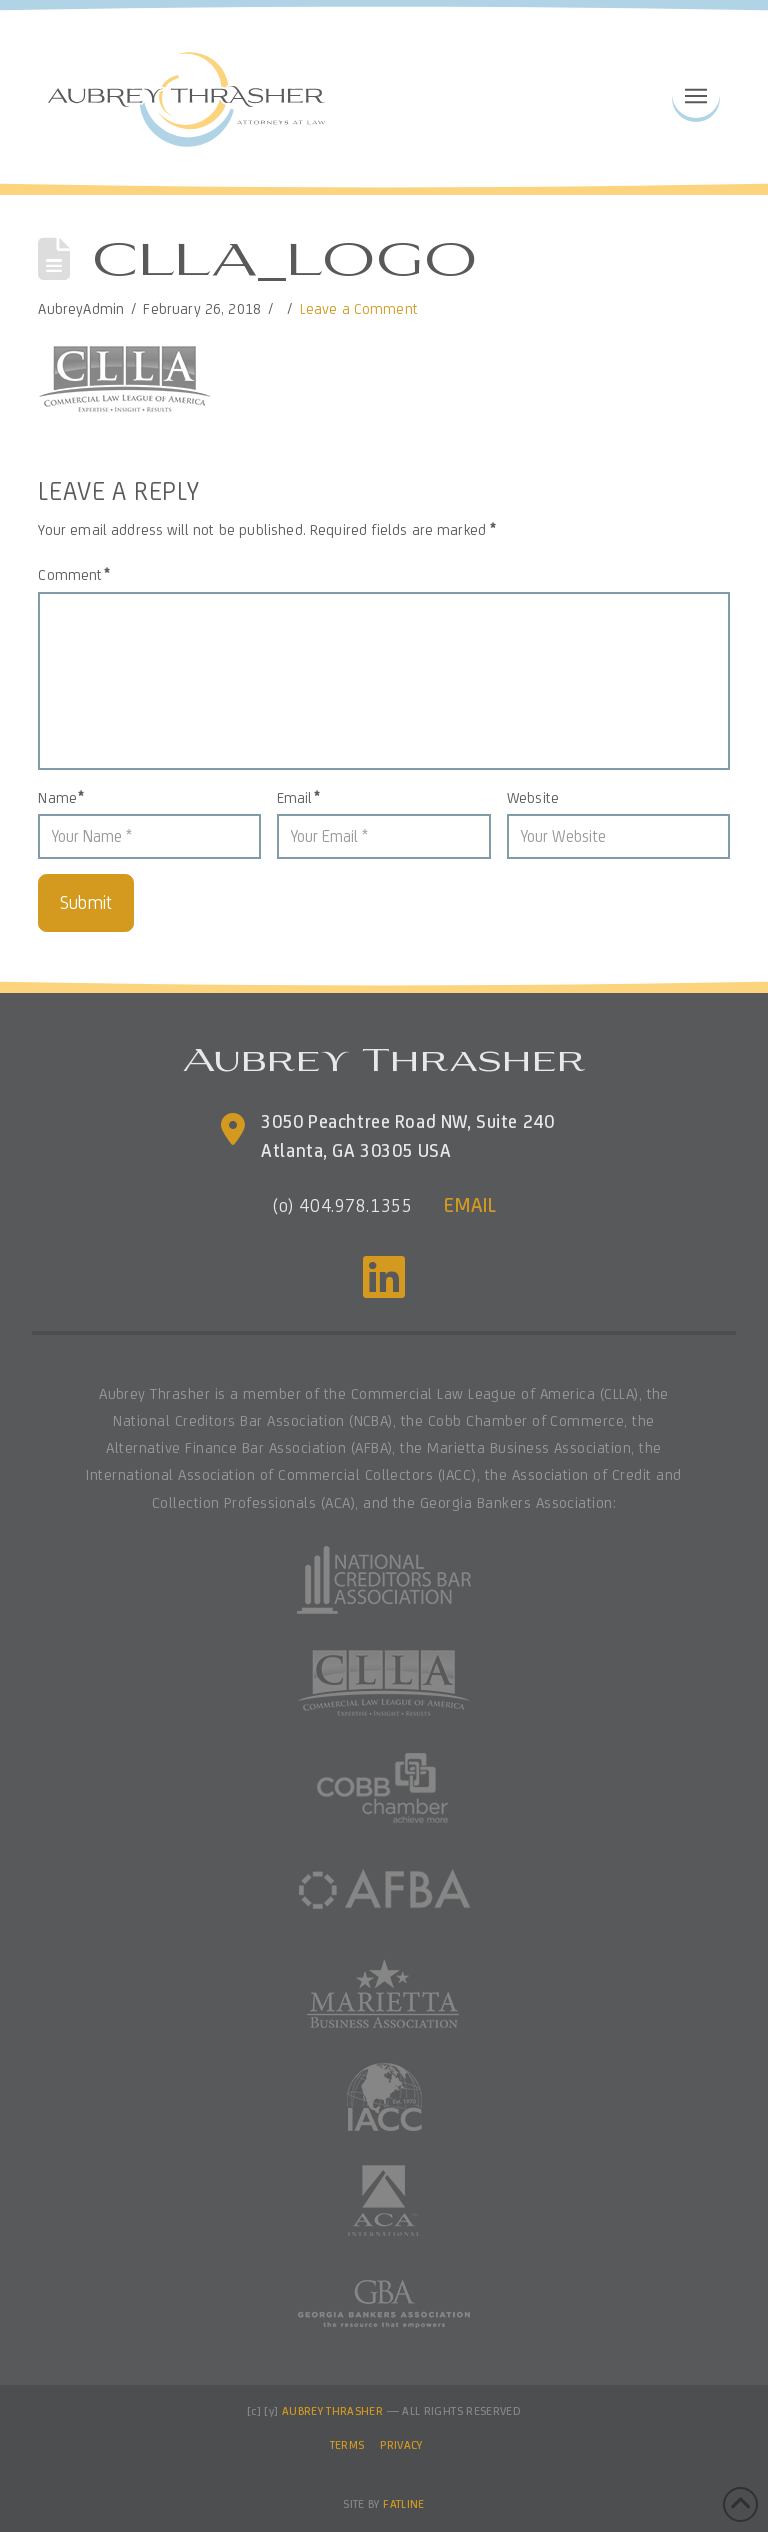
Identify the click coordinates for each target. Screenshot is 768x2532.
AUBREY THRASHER (332, 2411)
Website (533, 797)
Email (298, 797)
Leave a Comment (359, 308)
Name (60, 797)
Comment (73, 574)
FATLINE (404, 2504)
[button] (696, 94)
